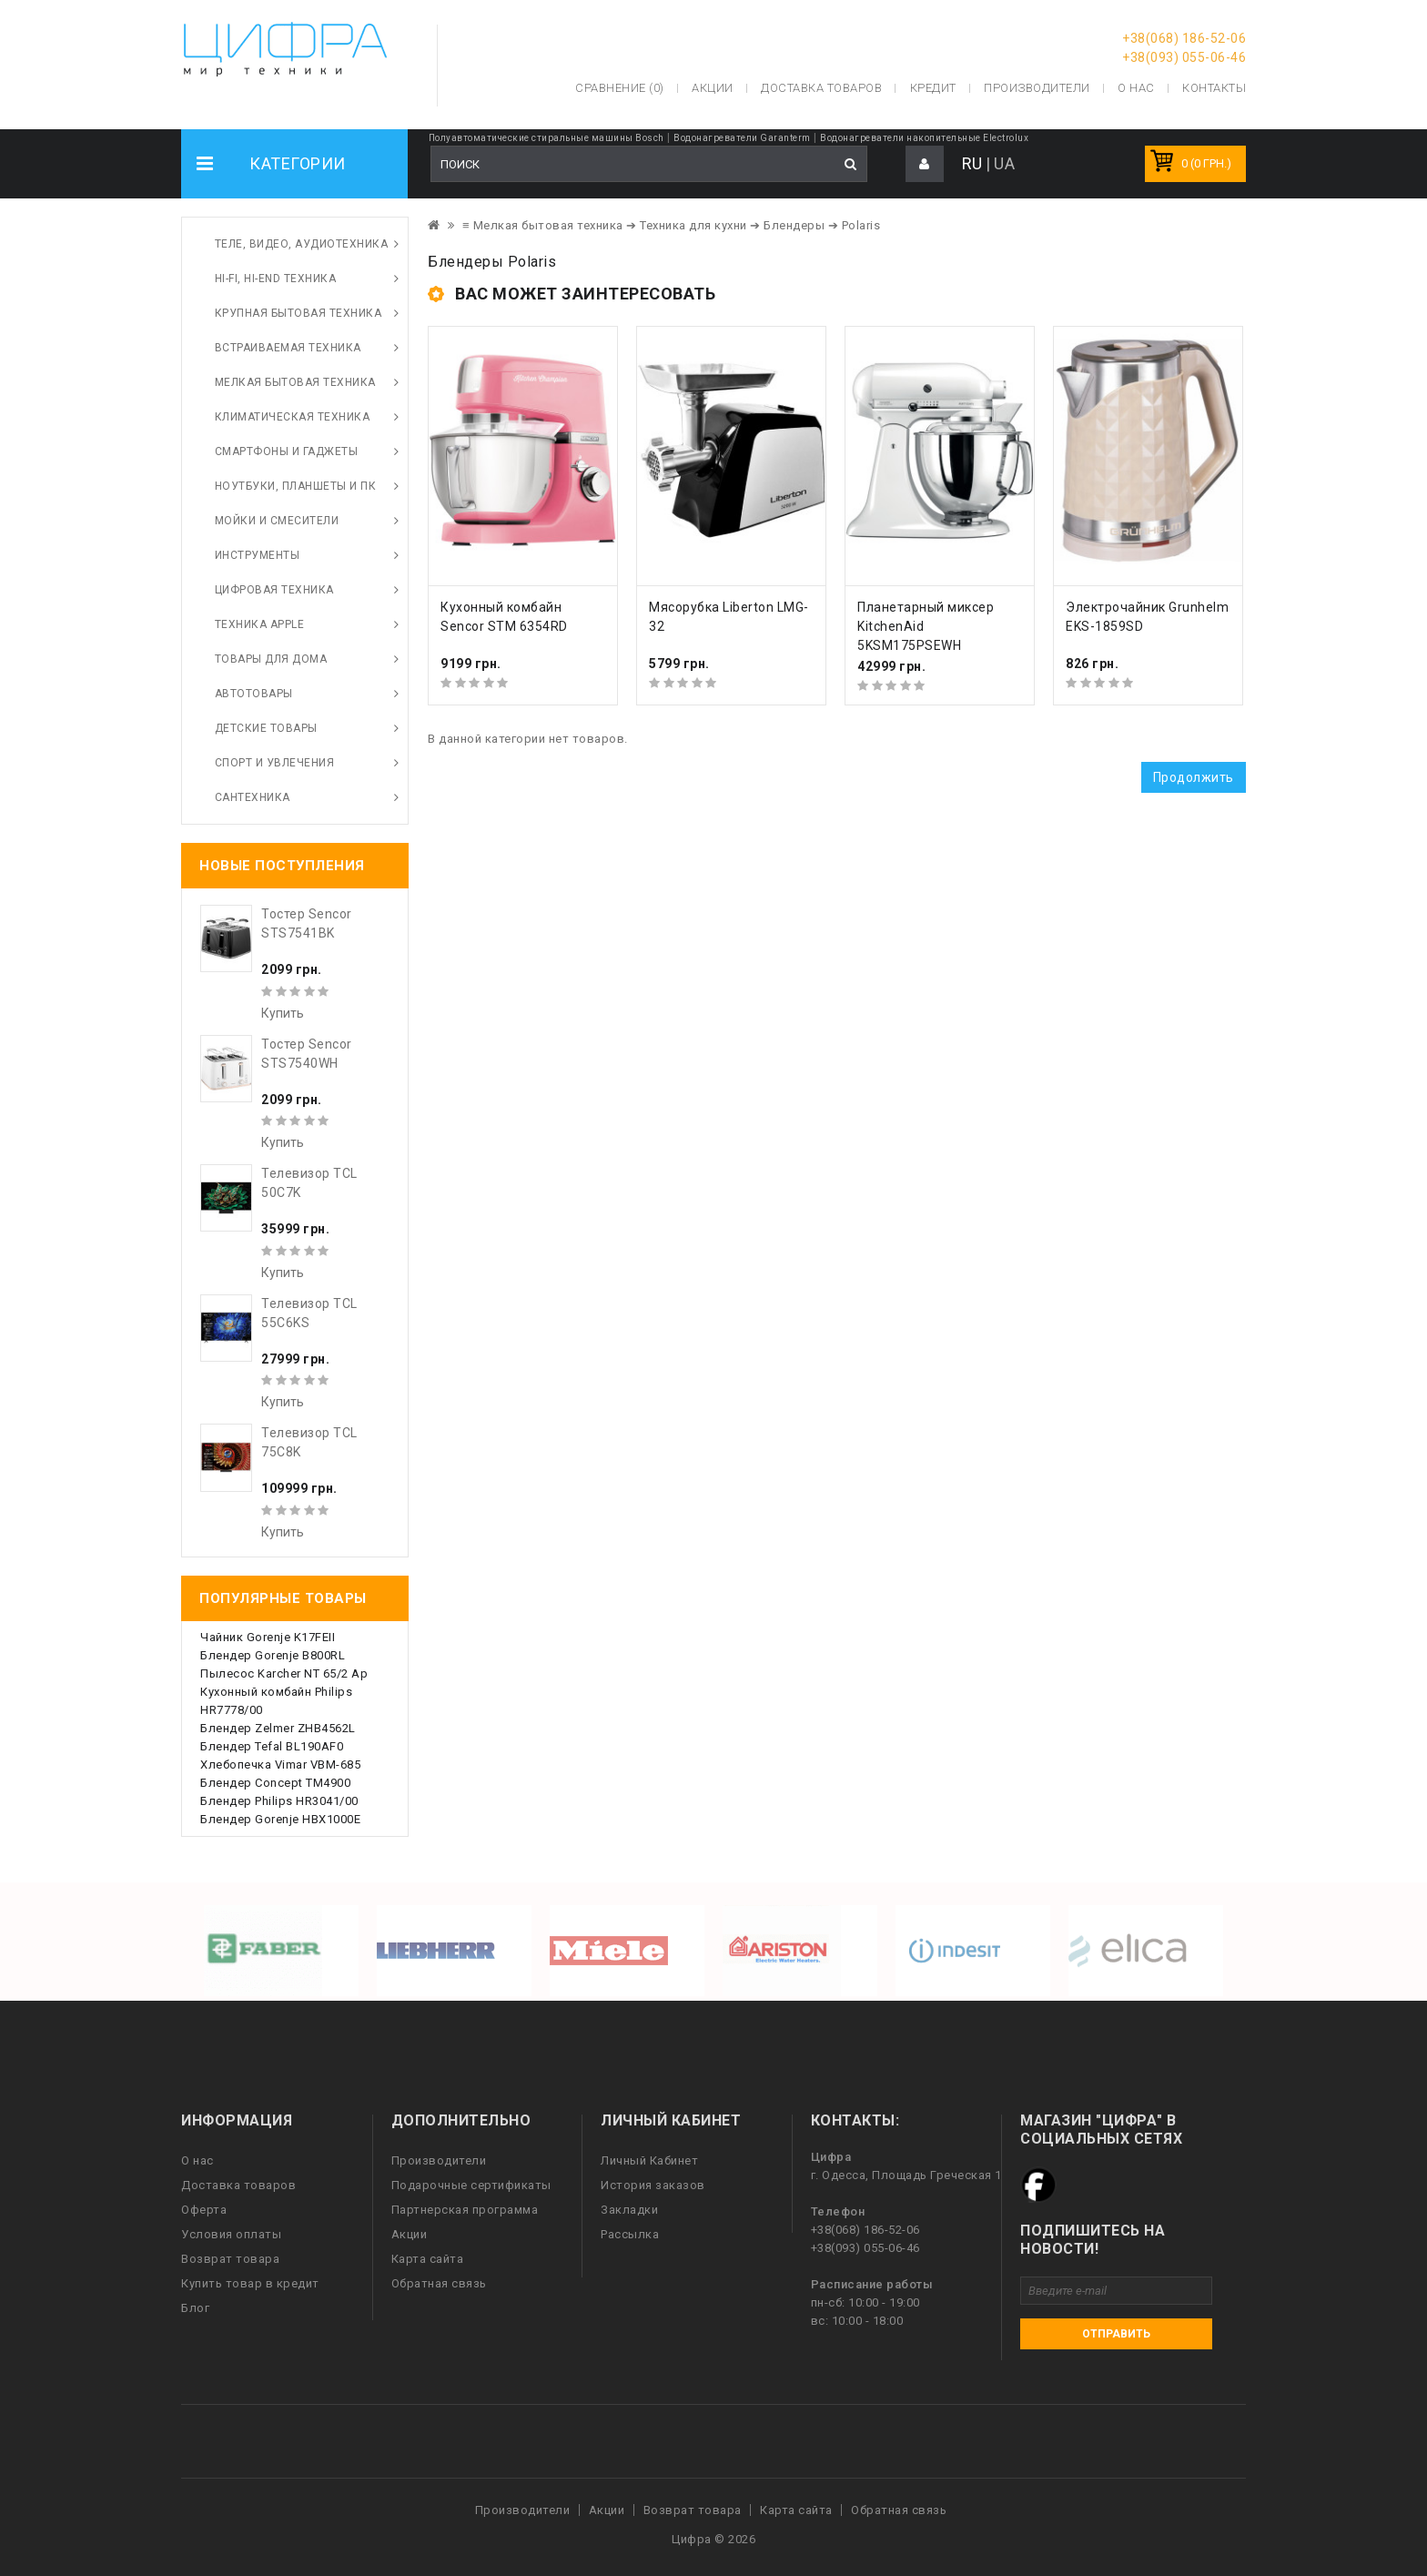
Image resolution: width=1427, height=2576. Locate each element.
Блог (195, 2308)
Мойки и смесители (277, 520)
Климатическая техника (292, 417)
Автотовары (254, 693)
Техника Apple (260, 624)
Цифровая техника (274, 589)
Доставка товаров (238, 2185)
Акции (409, 2234)
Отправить (1116, 2334)
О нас (197, 2160)
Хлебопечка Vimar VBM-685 (280, 1764)
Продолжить (1193, 777)
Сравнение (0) (619, 88)
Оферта (204, 2209)
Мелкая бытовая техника (295, 382)
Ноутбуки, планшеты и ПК (296, 486)
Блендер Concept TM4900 (275, 1783)
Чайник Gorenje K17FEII (267, 1637)
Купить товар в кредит (250, 2283)
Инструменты (257, 555)
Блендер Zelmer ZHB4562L (278, 1728)
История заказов (653, 2185)
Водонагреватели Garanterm (742, 138)
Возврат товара (230, 2259)
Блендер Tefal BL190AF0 (271, 1746)
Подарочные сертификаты (471, 2185)
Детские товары (266, 728)
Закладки (629, 2209)
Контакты (1214, 88)
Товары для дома (271, 659)
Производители (1037, 88)
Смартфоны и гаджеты (287, 451)
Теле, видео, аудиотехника (302, 244)
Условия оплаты (231, 2234)
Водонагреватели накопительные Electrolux (924, 138)
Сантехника (252, 797)
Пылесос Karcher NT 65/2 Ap (284, 1673)
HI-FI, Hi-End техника (276, 278)
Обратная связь (439, 2283)
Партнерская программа (465, 2209)
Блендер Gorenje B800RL (272, 1655)
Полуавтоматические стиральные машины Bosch (546, 138)
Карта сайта (427, 2259)
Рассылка (630, 2234)
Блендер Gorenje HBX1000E (280, 1819)
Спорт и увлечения (275, 762)
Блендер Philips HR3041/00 (279, 1801)
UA (1004, 163)
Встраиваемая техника (288, 347)
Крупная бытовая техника (298, 313)
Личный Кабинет (649, 2160)
